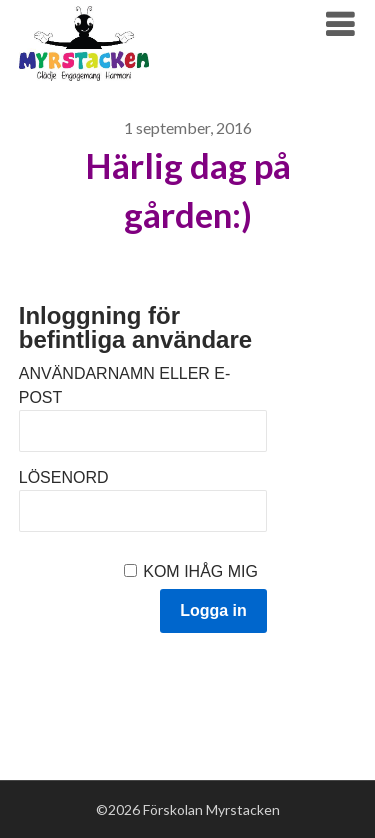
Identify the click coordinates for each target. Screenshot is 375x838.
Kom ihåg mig (200, 571)
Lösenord (64, 477)
